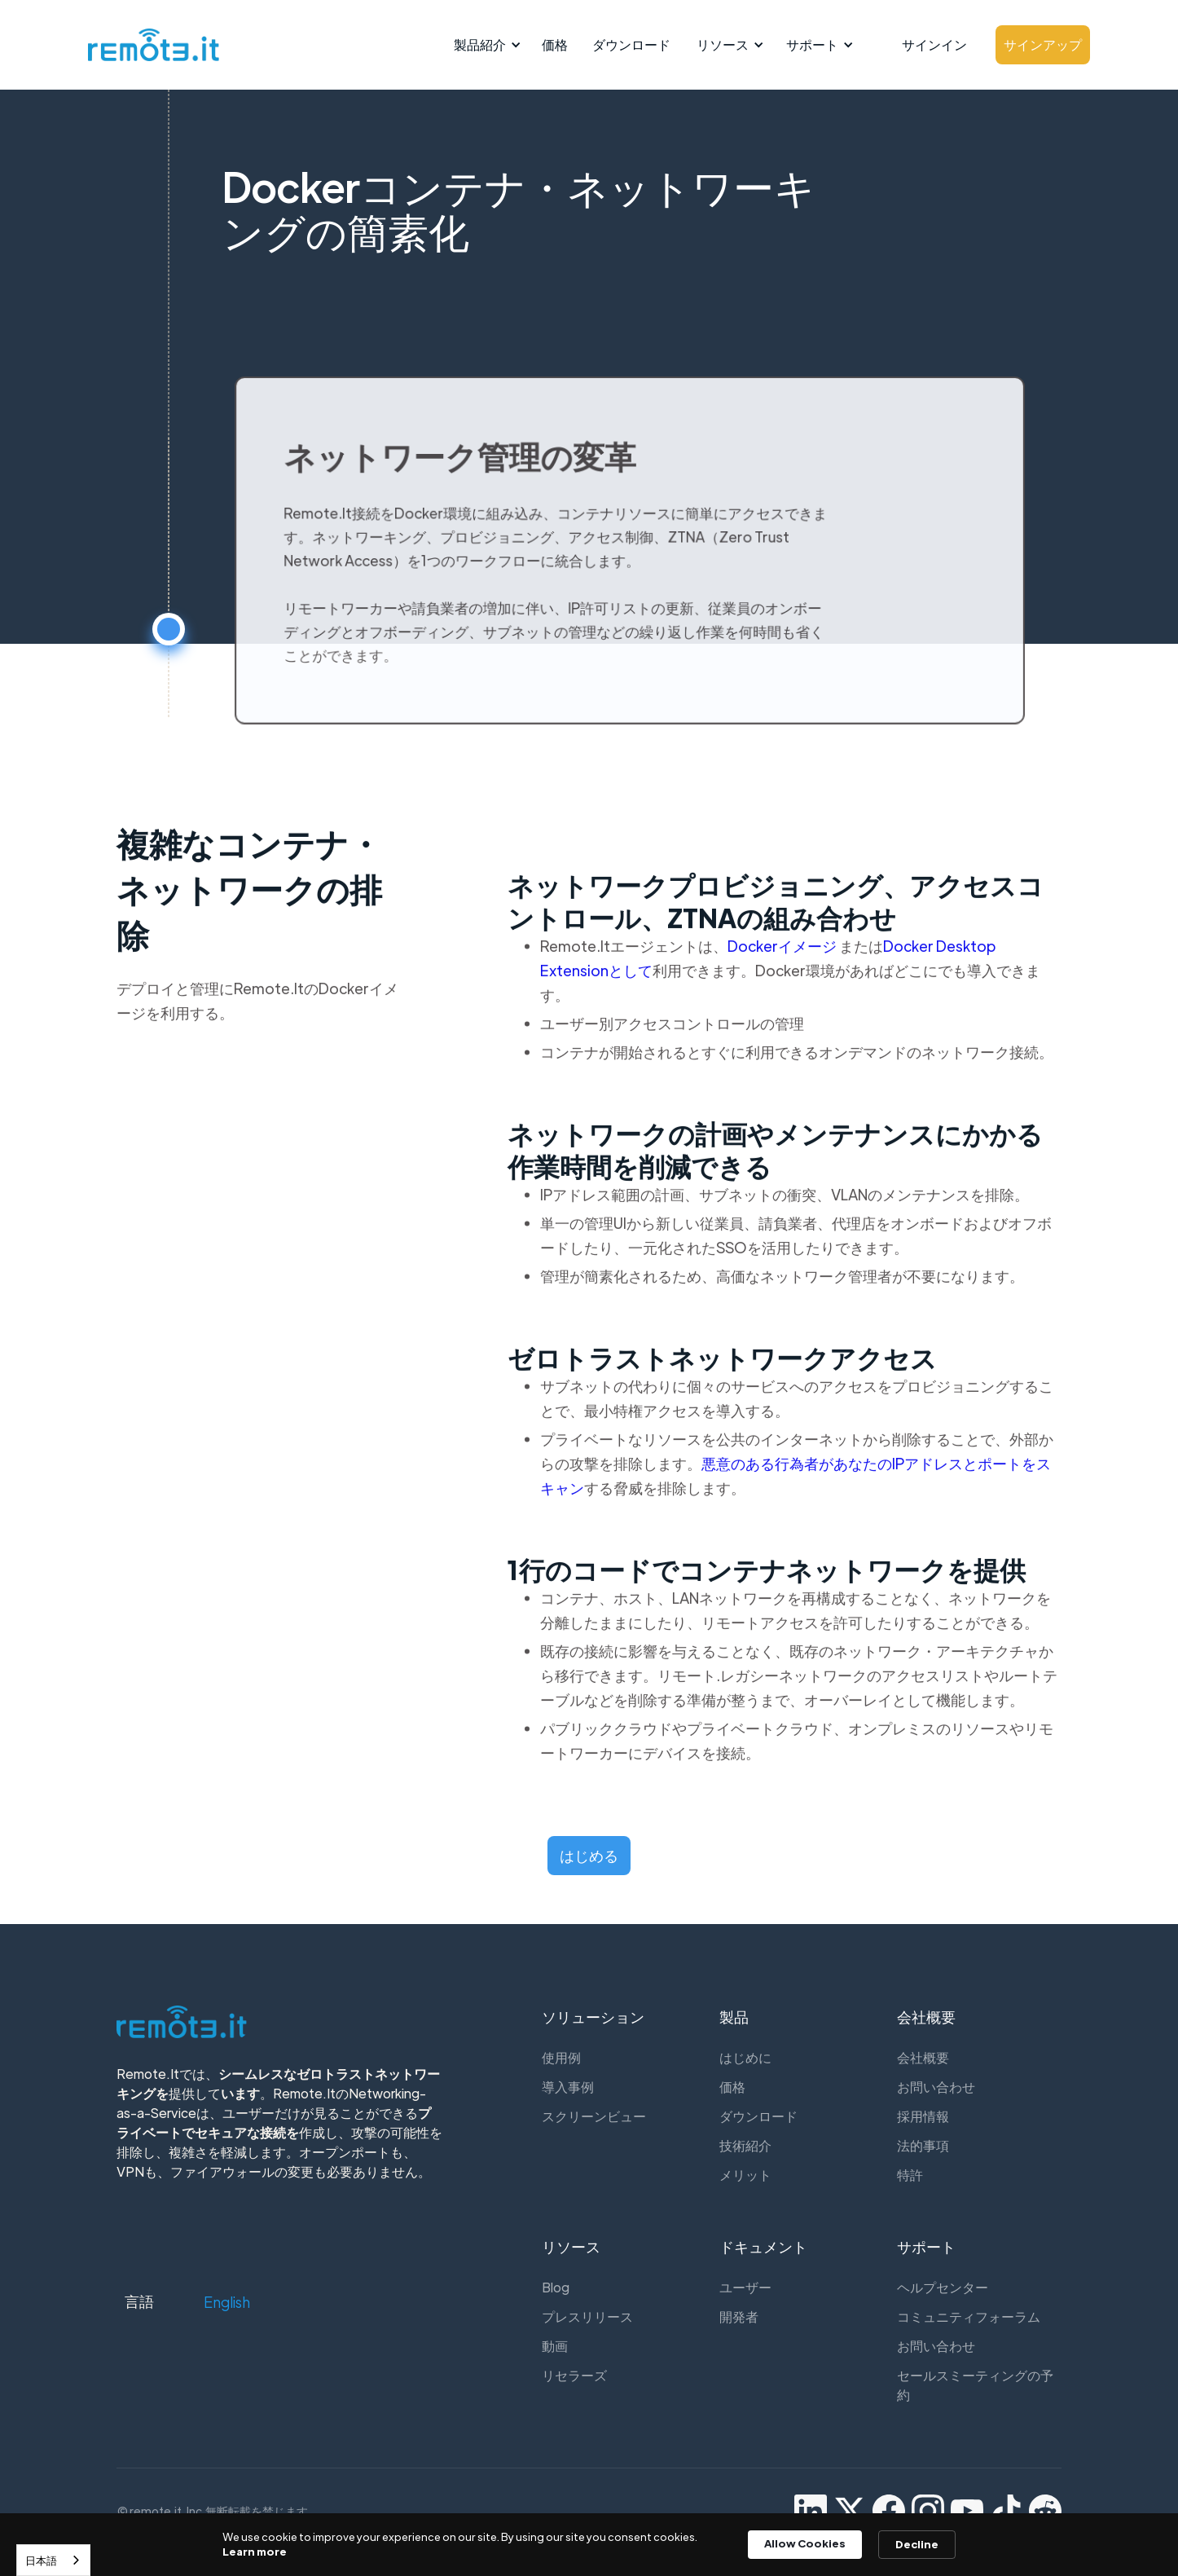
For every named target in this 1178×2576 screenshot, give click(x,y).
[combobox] (53, 2560)
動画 (555, 2345)
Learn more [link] (254, 2551)
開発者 (738, 2316)
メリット (745, 2174)
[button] (484, 44)
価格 (555, 44)
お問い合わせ (936, 2086)
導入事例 (568, 2086)
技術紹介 (745, 2145)
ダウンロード (631, 44)
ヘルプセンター (942, 2287)
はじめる (589, 1855)
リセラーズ (574, 2375)
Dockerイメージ (783, 958)
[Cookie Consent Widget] (589, 2544)
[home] (149, 45)
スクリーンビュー (594, 2116)
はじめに (745, 2057)
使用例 (561, 2057)
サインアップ (1043, 44)
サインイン (934, 44)
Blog (555, 2287)
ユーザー (745, 2287)
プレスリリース (587, 2316)
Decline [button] (916, 2544)
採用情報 (923, 2116)
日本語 (41, 2560)
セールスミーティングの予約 (975, 2385)
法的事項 (923, 2145)
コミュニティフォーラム (968, 2316)
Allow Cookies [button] (805, 2543)
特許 (910, 2174)
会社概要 (923, 2057)
